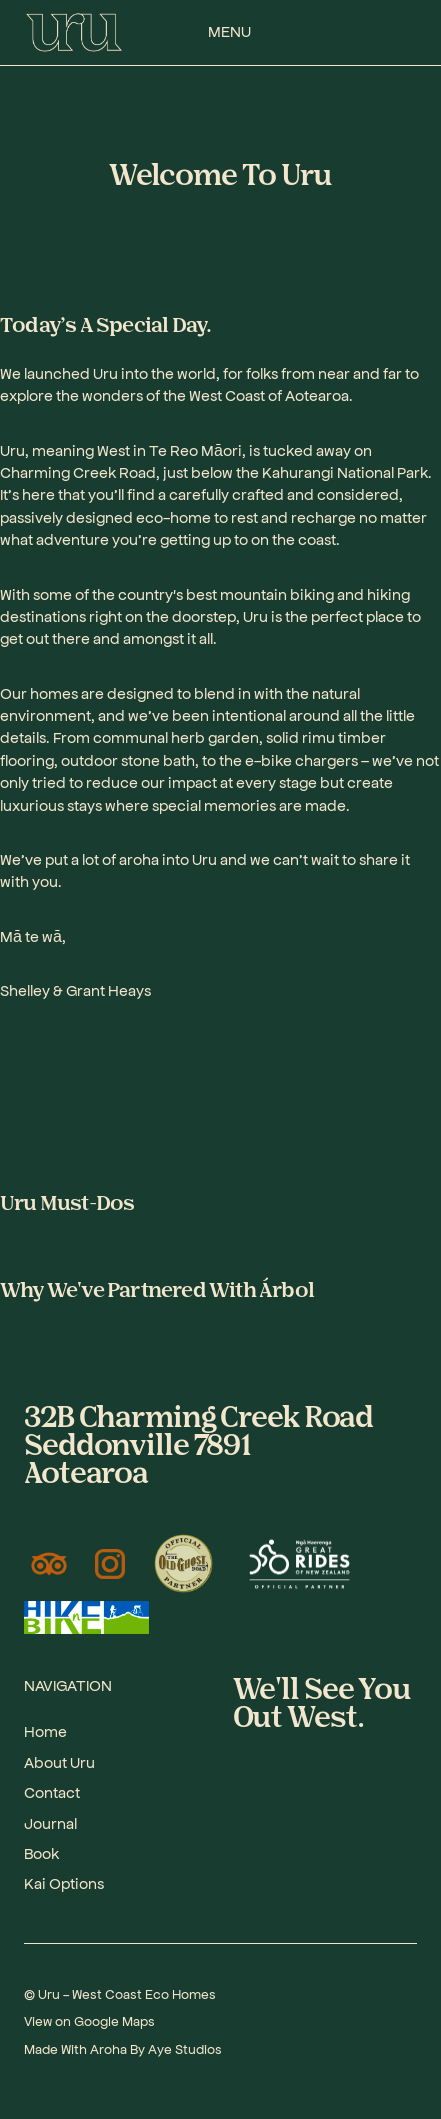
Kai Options (64, 1882)
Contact (52, 1791)
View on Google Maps (89, 2020)
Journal (50, 1822)
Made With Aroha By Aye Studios (123, 2048)
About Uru (59, 1761)
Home (45, 1730)
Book (41, 1852)
